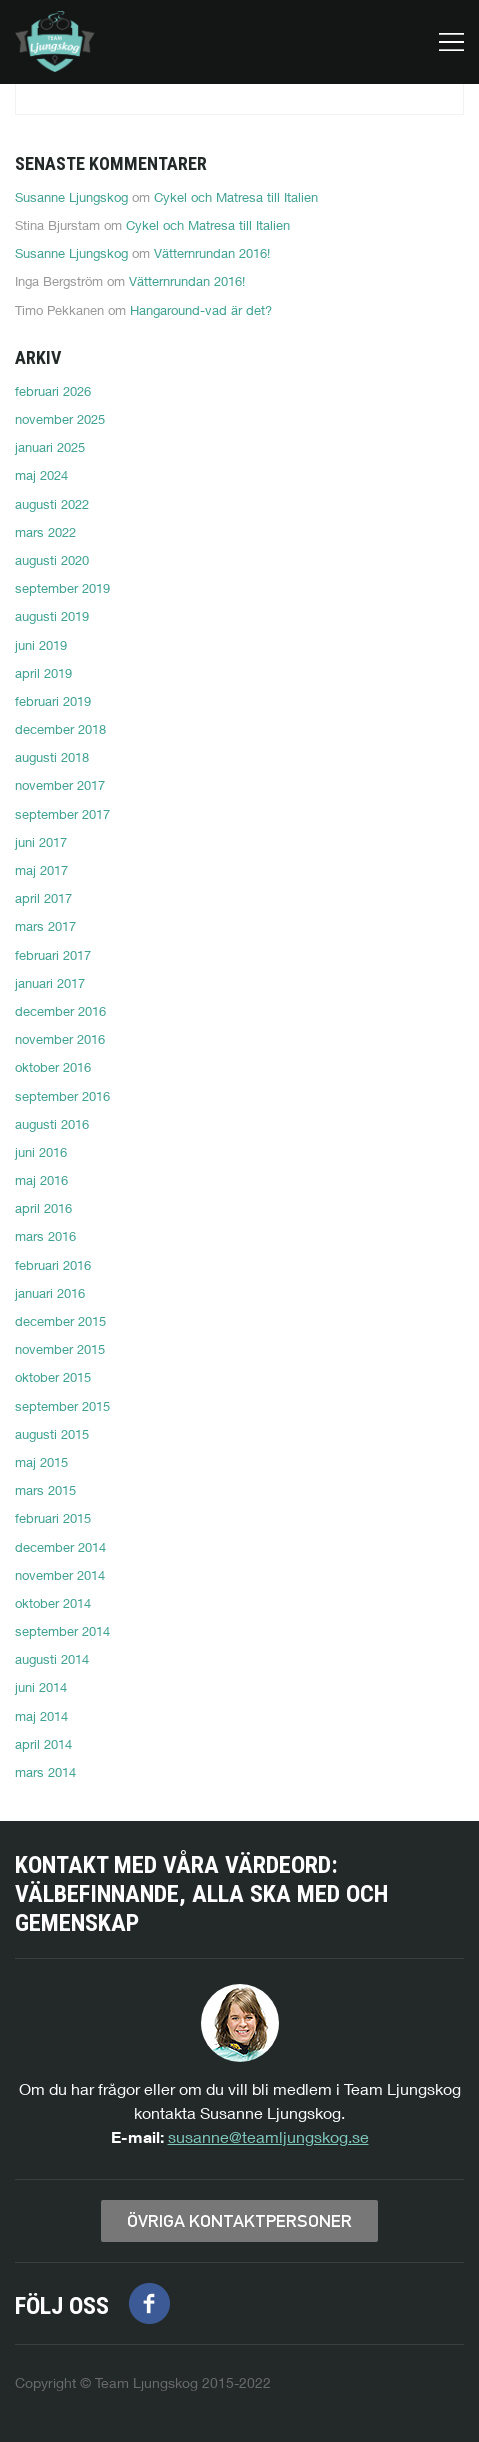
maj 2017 (41, 870)
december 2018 (60, 729)
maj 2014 (41, 1716)
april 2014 (43, 1744)
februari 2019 (53, 701)
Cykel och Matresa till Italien (236, 197)
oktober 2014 (53, 1603)
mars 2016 (45, 1236)
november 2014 (60, 1575)
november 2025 (60, 419)
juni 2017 (41, 842)
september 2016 (62, 1096)
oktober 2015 (53, 1377)
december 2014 (60, 1547)
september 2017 (62, 814)
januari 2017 (50, 983)
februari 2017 (53, 955)
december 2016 (60, 1011)
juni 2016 (41, 1152)
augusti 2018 (52, 757)
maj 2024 (41, 475)
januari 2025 (50, 447)
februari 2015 (53, 1518)
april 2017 (43, 898)
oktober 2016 (53, 1067)
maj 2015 (41, 1462)
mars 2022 (45, 532)
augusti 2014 (52, 1659)
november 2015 (60, 1349)
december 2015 (60, 1321)
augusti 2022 (52, 504)
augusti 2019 (52, 616)
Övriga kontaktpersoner (239, 2221)
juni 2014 (41, 1687)
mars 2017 (45, 926)
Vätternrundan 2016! (212, 253)
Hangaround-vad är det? (201, 310)
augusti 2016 (52, 1124)
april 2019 (43, 673)
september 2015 (62, 1406)
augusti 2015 (52, 1434)
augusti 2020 (52, 560)
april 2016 (43, 1208)
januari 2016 (50, 1293)
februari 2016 (53, 1265)
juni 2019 (41, 645)
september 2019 (62, 588)
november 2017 (60, 785)
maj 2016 (41, 1180)
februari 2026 (53, 391)
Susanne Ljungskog (71, 197)
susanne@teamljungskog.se (268, 2136)
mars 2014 (45, 1772)
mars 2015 (45, 1490)
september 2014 (62, 1631)
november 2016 (60, 1039)
